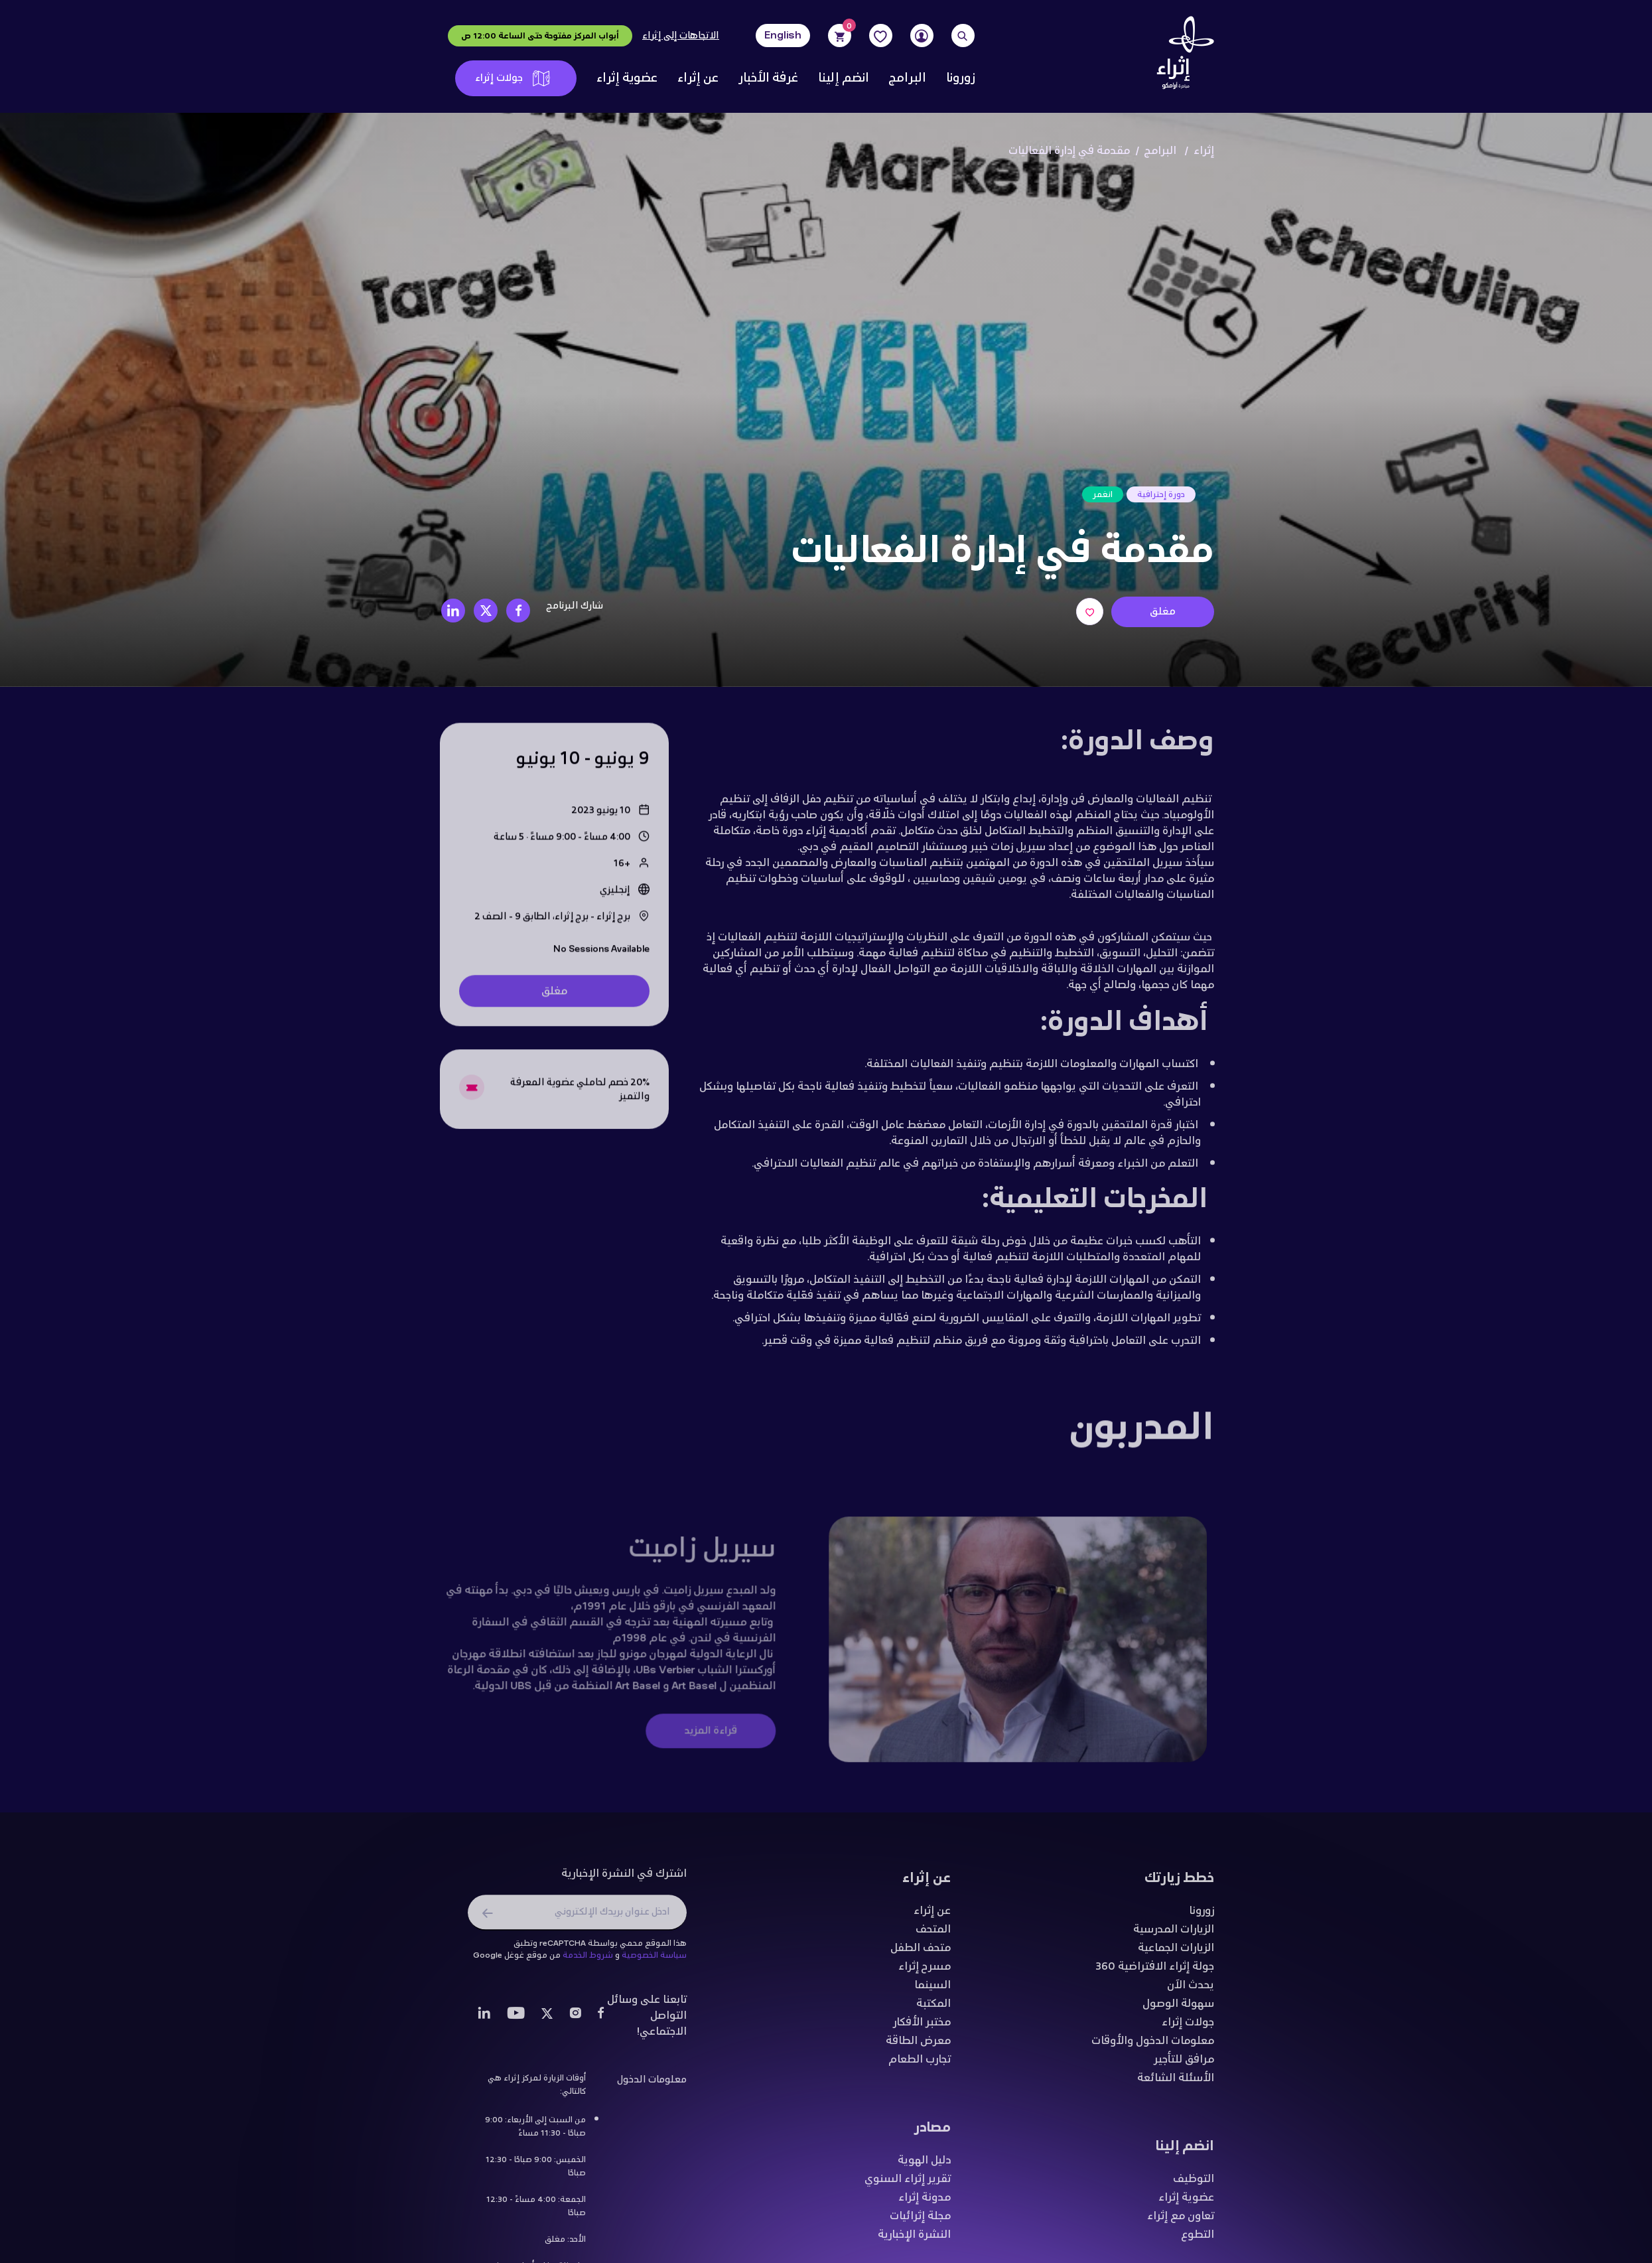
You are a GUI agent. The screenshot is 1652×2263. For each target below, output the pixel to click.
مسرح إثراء (924, 1971)
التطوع (1197, 2239)
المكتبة (933, 2009)
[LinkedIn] (484, 2020)
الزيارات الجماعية (1176, 1953)
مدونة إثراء (924, 2202)
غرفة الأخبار (768, 78)
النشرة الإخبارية (914, 2239)
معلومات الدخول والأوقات (1152, 2046)
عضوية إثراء (626, 78)
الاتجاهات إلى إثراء (680, 35)
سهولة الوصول (1178, 2009)
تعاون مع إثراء (1180, 2221)
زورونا (960, 78)
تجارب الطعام (919, 2064)
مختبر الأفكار (922, 2027)
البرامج (907, 78)
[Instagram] (575, 2020)
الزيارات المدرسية (1173, 1934)
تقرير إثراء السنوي (907, 2184)
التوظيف (1193, 2184)
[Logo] (1181, 56)
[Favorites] (880, 35)
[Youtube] (516, 2020)
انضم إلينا (843, 78)
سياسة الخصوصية (654, 1960)
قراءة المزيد (699, 1735)
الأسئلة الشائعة (1175, 2083)
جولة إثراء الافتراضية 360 (1154, 1971)
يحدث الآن (1190, 1990)
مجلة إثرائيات (920, 2221)
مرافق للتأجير (1184, 2064)
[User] (921, 35)
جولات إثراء (512, 78)
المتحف (933, 1934)
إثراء (1204, 151)
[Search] (963, 35)
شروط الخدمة (588, 1960)
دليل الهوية (924, 2165)
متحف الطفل (920, 1953)
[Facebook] (601, 2020)
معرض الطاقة (918, 2046)
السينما (932, 1990)
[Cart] (839, 35)
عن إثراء (698, 78)
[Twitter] (547, 2020)
